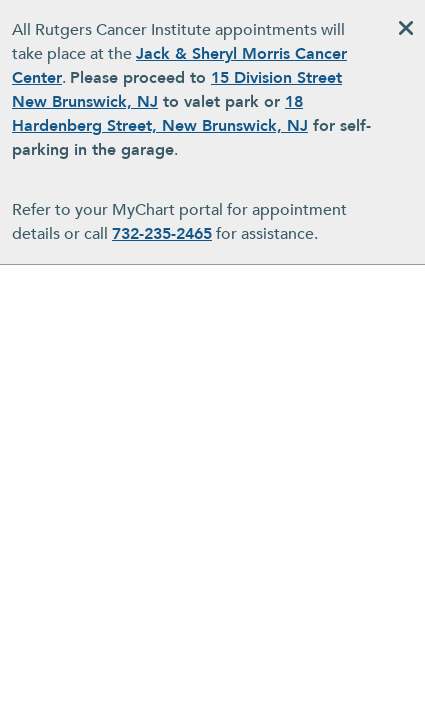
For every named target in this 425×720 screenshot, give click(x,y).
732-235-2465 (162, 234)
